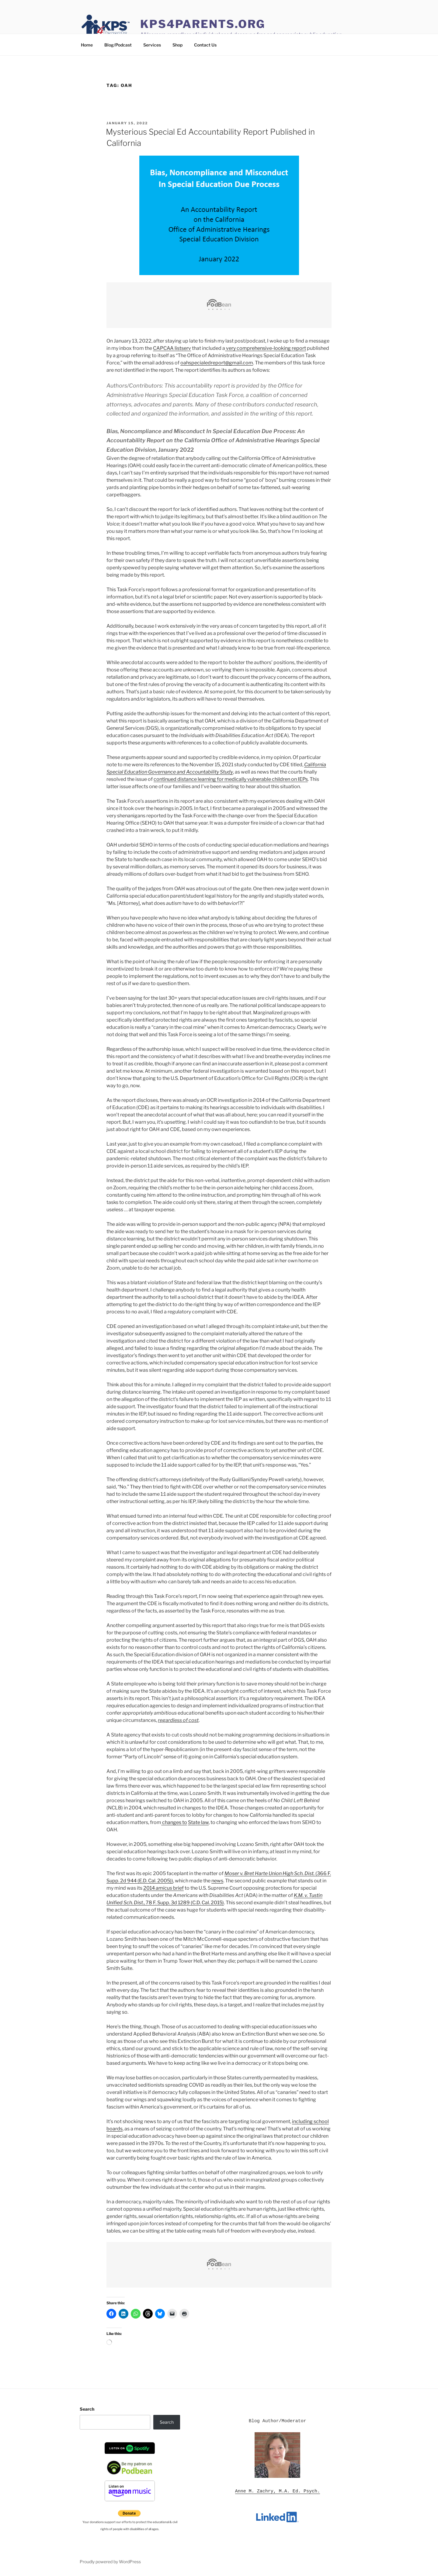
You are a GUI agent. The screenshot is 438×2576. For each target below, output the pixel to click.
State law (198, 1822)
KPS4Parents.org (202, 24)
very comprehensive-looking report (265, 348)
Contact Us (205, 44)
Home (87, 44)
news (217, 1881)
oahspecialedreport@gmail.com (216, 363)
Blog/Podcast (118, 44)
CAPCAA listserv (172, 348)
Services (152, 44)
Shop (177, 44)
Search (87, 2409)
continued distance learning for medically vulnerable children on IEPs (231, 779)
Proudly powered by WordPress (110, 2561)
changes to (174, 1822)
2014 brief (163, 1888)
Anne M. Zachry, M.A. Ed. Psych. (277, 2491)
